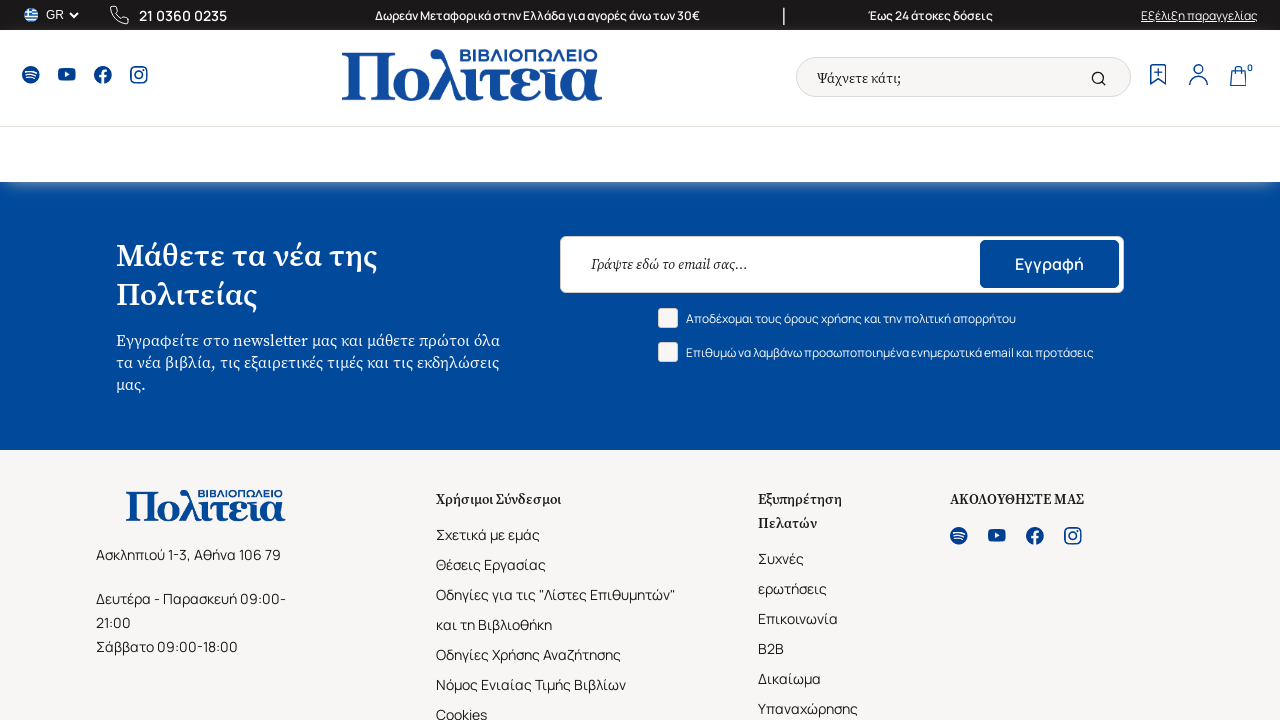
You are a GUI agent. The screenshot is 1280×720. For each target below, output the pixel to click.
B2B (771, 648)
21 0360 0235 (183, 15)
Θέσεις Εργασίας (491, 564)
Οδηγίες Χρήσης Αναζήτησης (528, 654)
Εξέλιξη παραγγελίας (1199, 15)
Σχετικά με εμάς (488, 534)
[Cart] (1238, 77)
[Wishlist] (1158, 77)
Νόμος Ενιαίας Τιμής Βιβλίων (531, 684)
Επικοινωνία (798, 618)
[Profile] (1198, 77)
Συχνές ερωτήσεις (792, 573)
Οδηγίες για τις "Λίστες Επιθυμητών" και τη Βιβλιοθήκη (555, 609)
